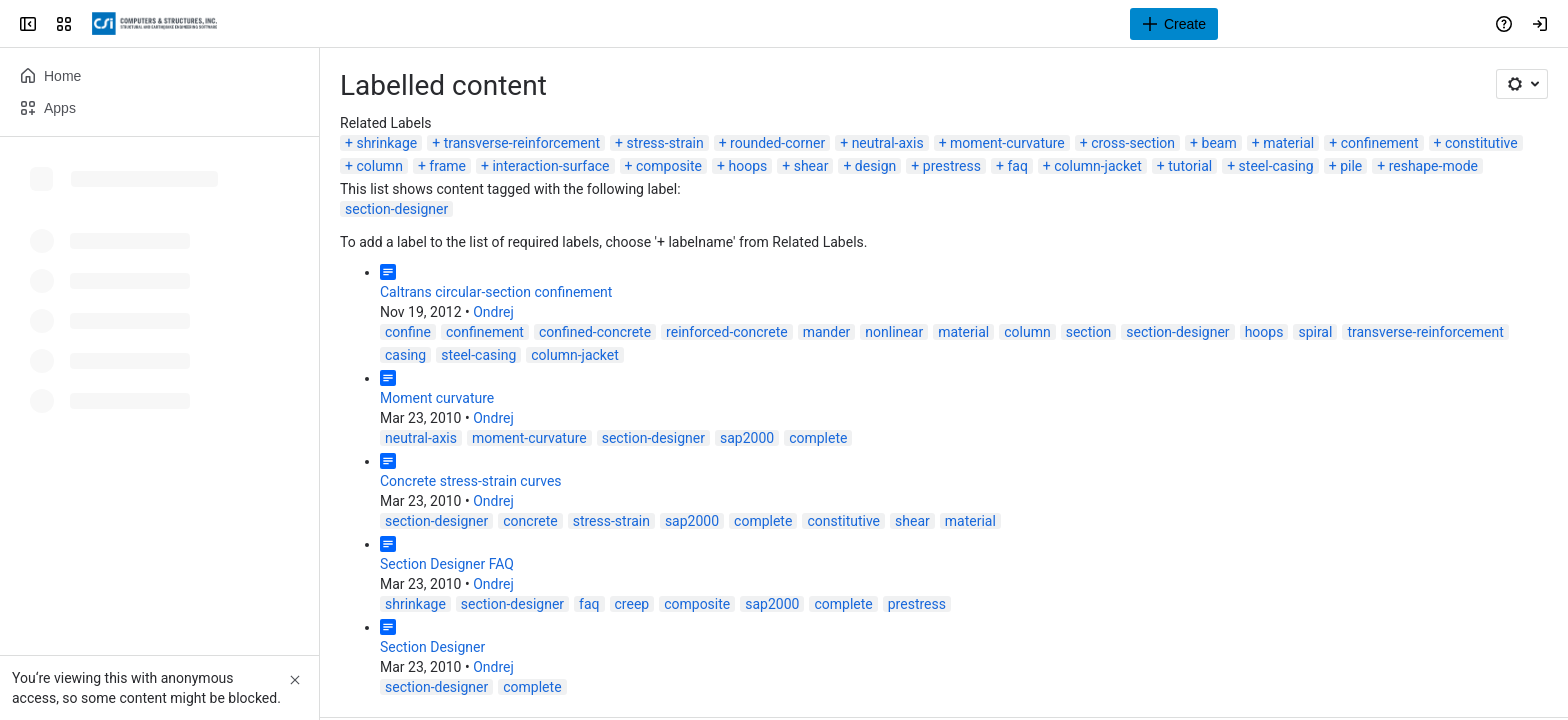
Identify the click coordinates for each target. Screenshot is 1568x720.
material (1288, 143)
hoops (747, 166)
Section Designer (432, 647)
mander (827, 332)
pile (1351, 166)
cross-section (1133, 143)
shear (811, 166)
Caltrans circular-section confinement (496, 292)
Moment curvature (437, 398)
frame (447, 166)
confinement (1380, 143)
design (876, 166)
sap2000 (747, 438)
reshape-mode (1433, 166)
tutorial (1190, 166)
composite (669, 166)
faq (1017, 166)
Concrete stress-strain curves (471, 481)
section (1089, 332)
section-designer (396, 209)
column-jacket (1098, 166)
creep (632, 604)
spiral (1315, 332)
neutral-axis (888, 143)
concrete (530, 521)
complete (818, 438)
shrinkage (386, 143)
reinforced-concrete (727, 332)
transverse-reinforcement (522, 143)
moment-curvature (1007, 143)
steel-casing (1276, 166)
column (379, 166)
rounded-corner (777, 143)
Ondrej (493, 312)
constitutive (1481, 143)
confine (408, 332)
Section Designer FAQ (447, 564)
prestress (952, 166)
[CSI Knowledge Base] (154, 24)
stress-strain (664, 143)
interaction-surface (550, 166)
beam (1219, 143)
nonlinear (894, 332)
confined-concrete (595, 332)
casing (405, 355)
